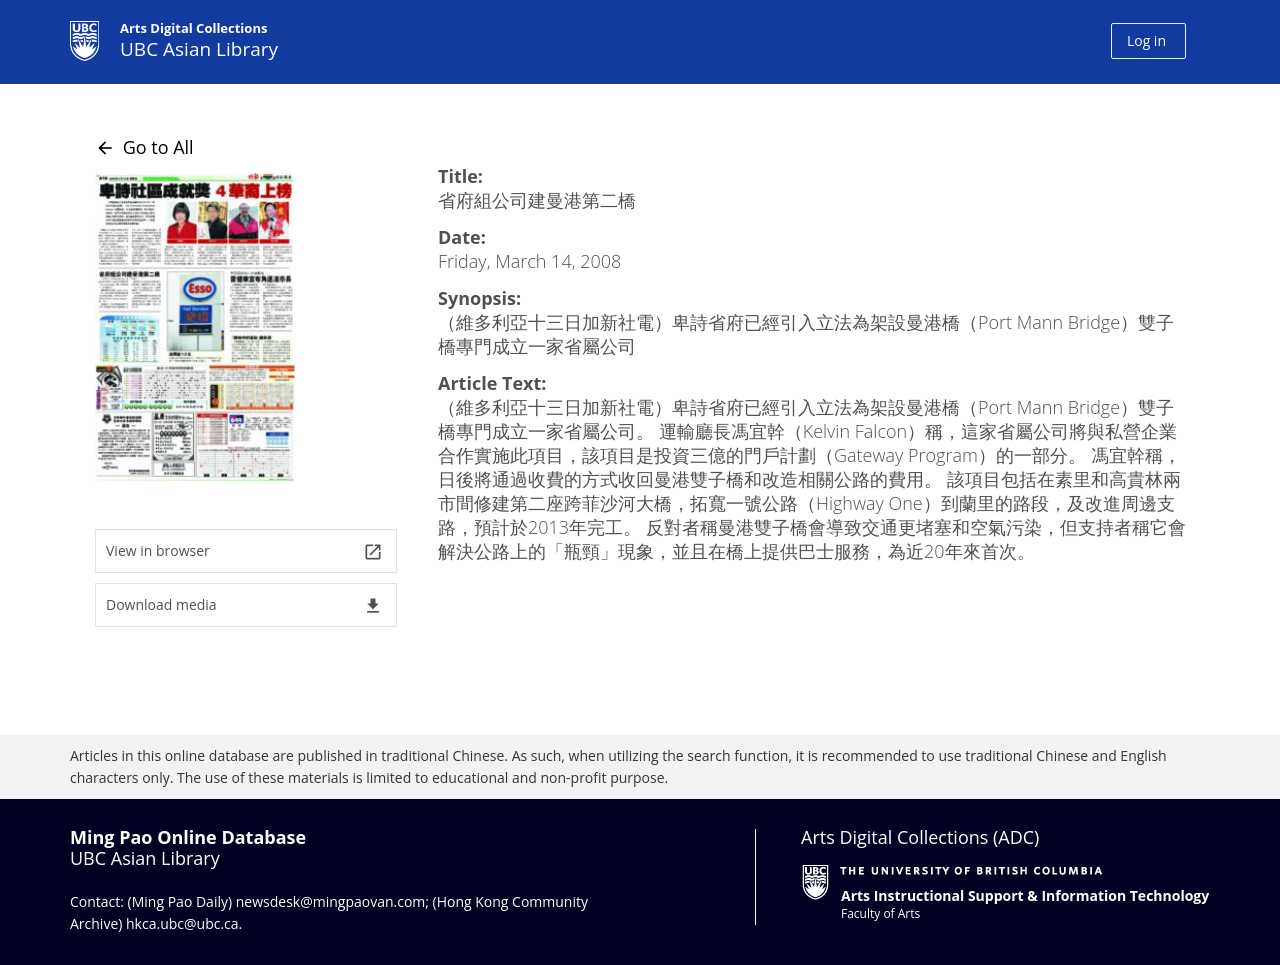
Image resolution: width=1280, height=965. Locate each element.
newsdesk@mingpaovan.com (331, 901)
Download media (244, 605)
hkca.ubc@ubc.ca (182, 923)
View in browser (244, 551)
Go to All (144, 147)
